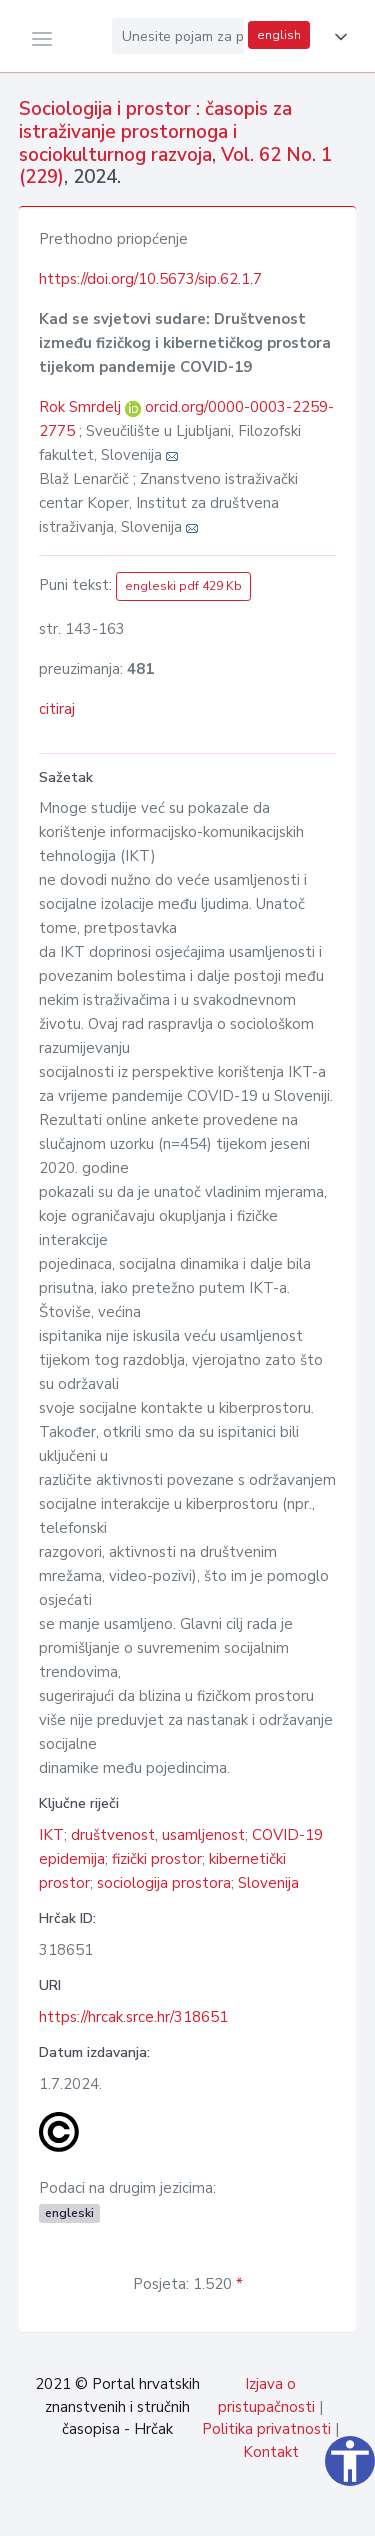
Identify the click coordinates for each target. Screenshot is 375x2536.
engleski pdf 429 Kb (183, 586)
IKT (51, 1835)
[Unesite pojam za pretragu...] (178, 36)
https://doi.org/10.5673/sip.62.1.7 (150, 279)
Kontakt (271, 2452)
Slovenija (268, 1883)
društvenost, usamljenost (158, 1835)
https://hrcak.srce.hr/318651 (133, 2017)
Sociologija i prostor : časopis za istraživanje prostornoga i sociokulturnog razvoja (155, 132)
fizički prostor (157, 1859)
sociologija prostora (164, 1883)
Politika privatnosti (266, 2429)
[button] (337, 37)
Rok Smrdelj (82, 407)
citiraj (57, 709)
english (279, 35)
